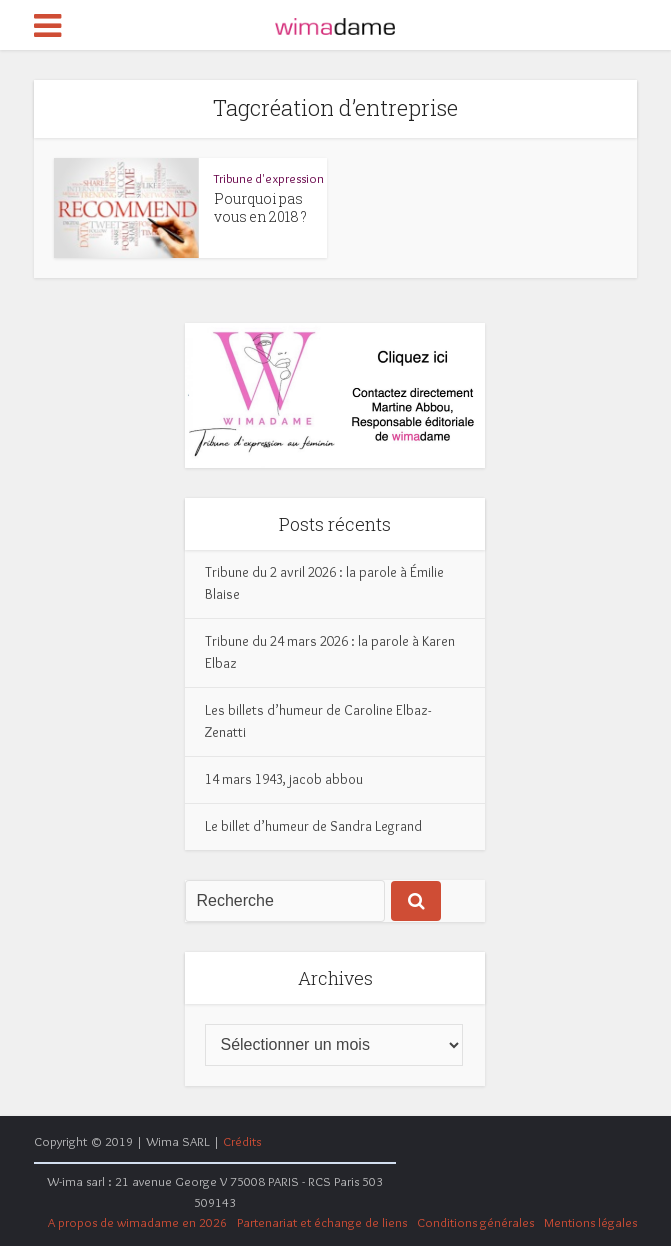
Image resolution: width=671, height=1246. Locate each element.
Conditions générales (475, 1222)
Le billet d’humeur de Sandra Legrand (313, 826)
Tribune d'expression (269, 178)
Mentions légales (590, 1222)
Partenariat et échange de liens (322, 1222)
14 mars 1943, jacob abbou (284, 779)
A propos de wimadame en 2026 (137, 1222)
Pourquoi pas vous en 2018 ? (260, 207)
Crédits (242, 1141)
